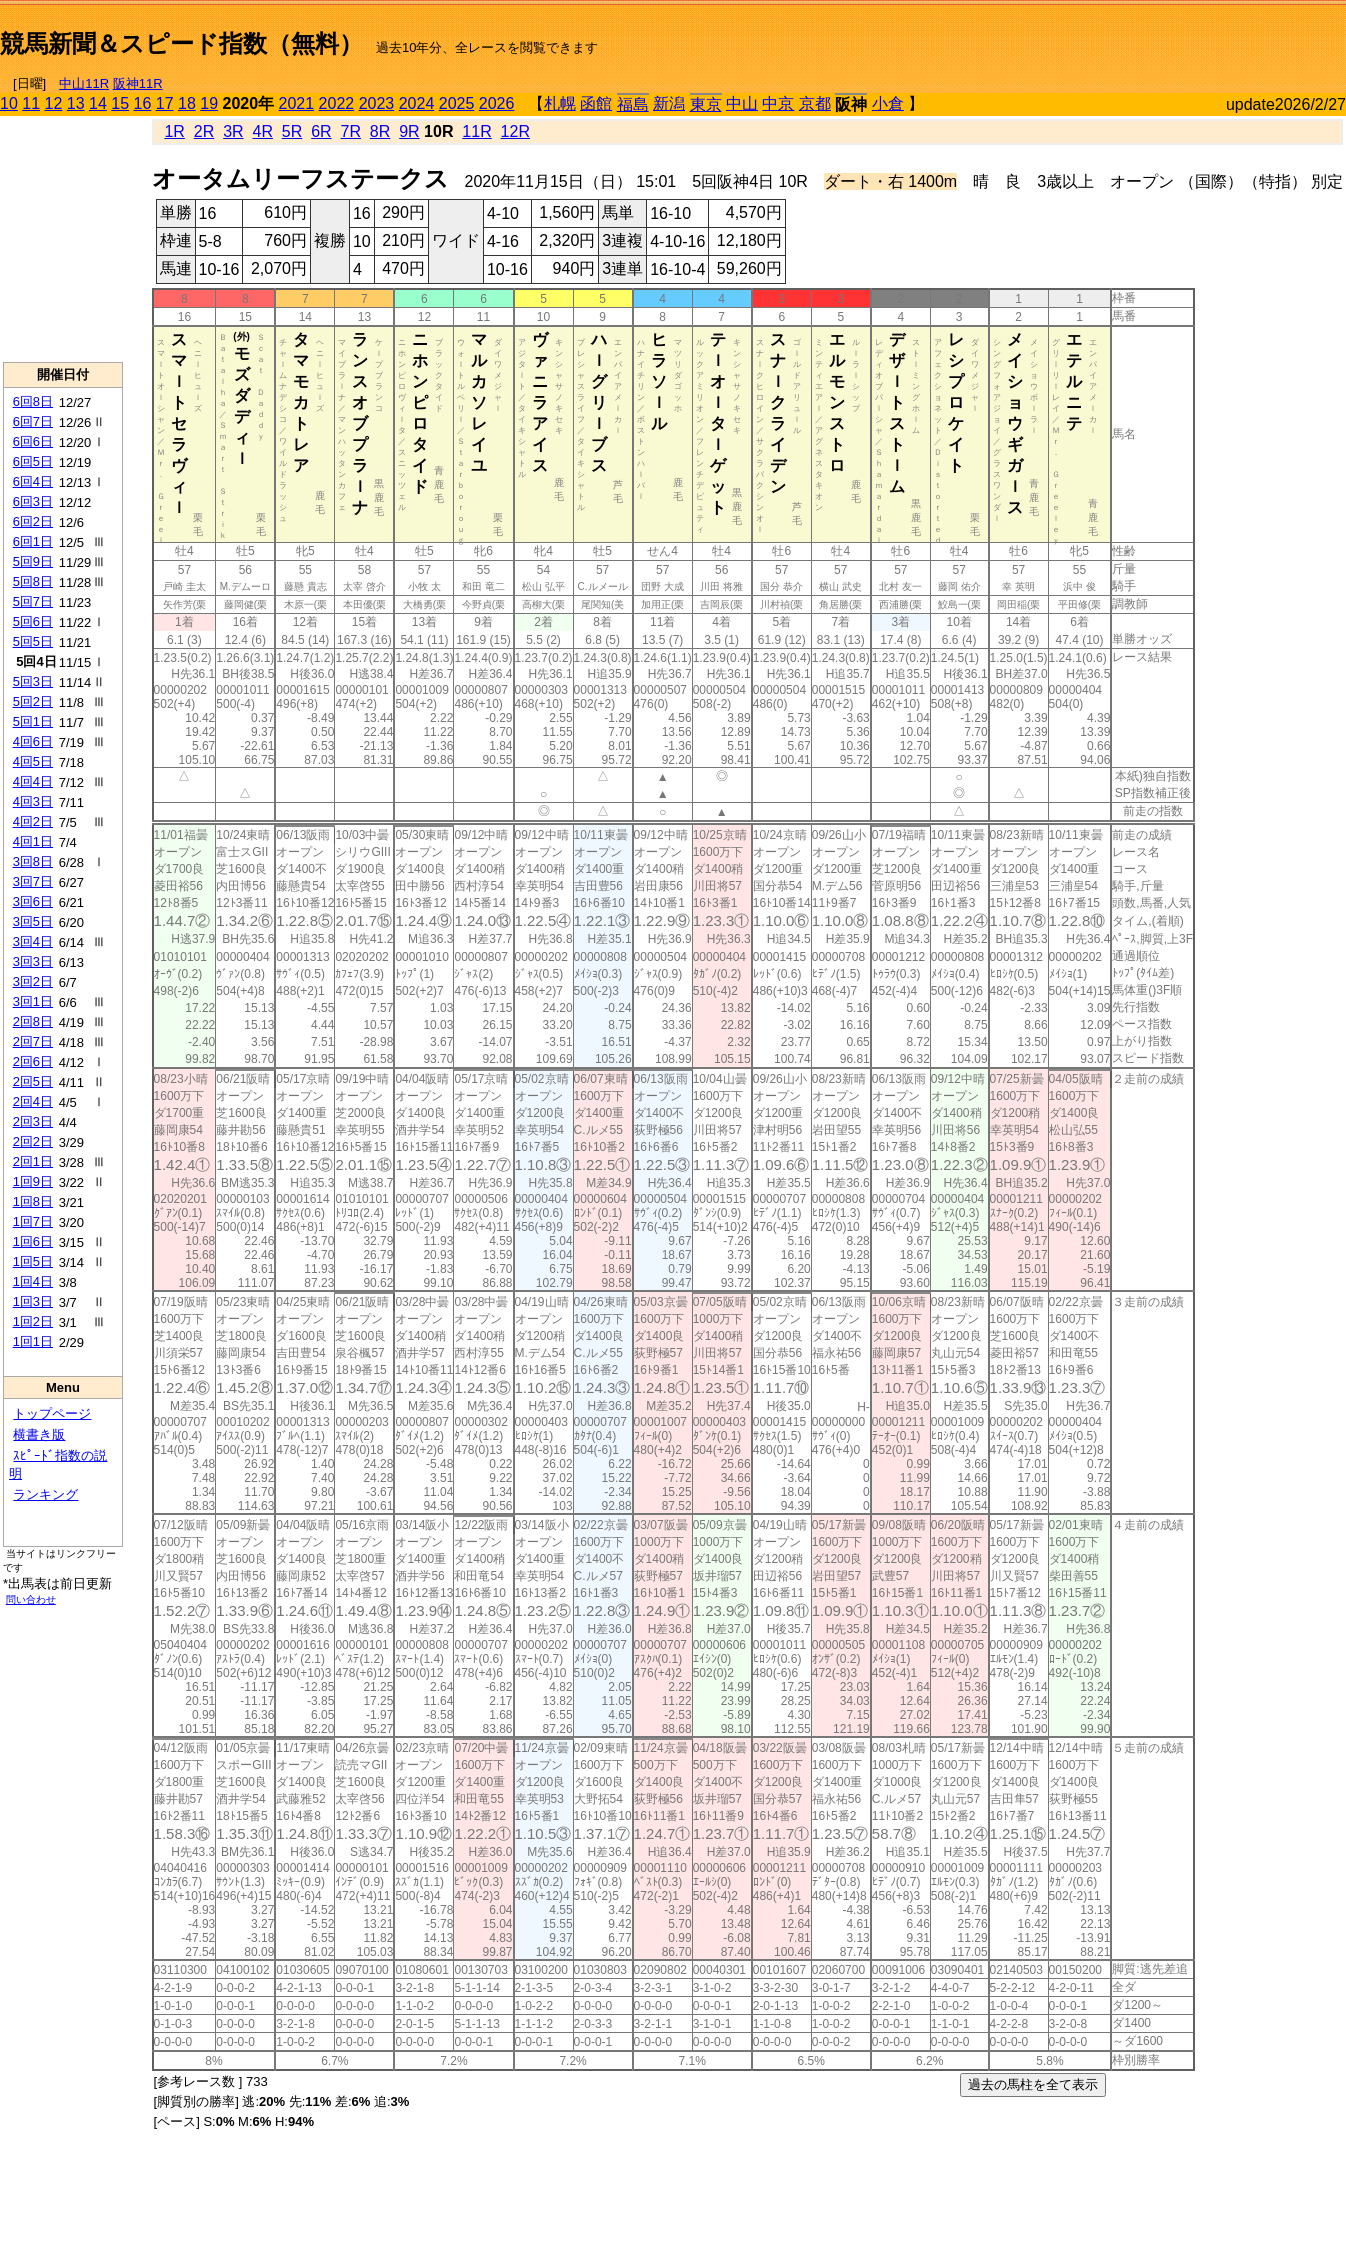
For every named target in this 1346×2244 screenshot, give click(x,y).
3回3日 (33, 961)
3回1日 (33, 1001)
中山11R (84, 83)
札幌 (560, 103)
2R (204, 131)
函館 (596, 103)
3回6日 (33, 901)
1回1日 (33, 1341)
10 (9, 103)
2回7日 (33, 1041)
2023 (377, 103)
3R (233, 131)
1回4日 (33, 1281)
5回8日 (33, 581)
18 (187, 103)
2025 (457, 103)
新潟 (669, 103)
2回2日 (33, 1141)
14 (98, 103)
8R (380, 131)
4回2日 (33, 821)
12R (515, 131)
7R (351, 131)
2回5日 (33, 1081)
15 (120, 103)
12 (54, 103)
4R (262, 131)
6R (321, 131)
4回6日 (33, 741)
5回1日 (33, 721)
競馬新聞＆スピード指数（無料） (181, 43)
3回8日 (33, 861)
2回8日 (33, 1021)
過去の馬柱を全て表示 (1033, 2084)
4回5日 (33, 761)
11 (31, 103)
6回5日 (33, 461)
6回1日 (33, 541)
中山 (742, 103)
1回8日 (33, 1201)
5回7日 (33, 601)
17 (165, 103)
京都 (815, 103)
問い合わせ (31, 1599)
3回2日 (33, 981)
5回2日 (33, 701)
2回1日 (33, 1161)
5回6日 (33, 621)
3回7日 (33, 881)
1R (174, 131)
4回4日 (33, 781)
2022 (337, 103)
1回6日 (33, 1241)
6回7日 (33, 421)
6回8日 (33, 401)
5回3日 (33, 681)
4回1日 (33, 841)
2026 (497, 103)
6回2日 (33, 521)
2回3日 (33, 1121)
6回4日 (33, 481)
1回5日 (33, 1261)
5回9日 (33, 561)
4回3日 (33, 801)
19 (209, 103)
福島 (633, 104)
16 (143, 103)
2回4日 (33, 1101)
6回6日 (33, 441)
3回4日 (33, 941)
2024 (417, 103)
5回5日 (33, 641)
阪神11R (138, 83)
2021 (297, 103)
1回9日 (33, 1181)
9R (409, 131)
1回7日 (33, 1221)
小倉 (888, 103)
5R (292, 131)
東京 (706, 104)
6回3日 (33, 501)
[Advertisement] (1112, 36)
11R (476, 131)
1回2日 (33, 1321)
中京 (778, 103)
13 (76, 103)
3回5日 (33, 921)
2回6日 (33, 1061)
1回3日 (33, 1301)
